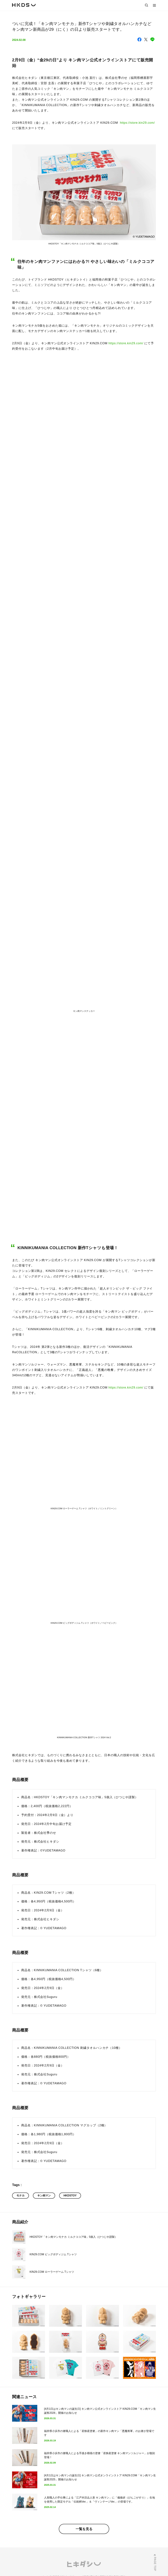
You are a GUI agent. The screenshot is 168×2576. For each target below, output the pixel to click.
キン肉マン (44, 2195)
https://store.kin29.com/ (137, 122)
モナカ (20, 2195)
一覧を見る (84, 2529)
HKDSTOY (70, 2195)
